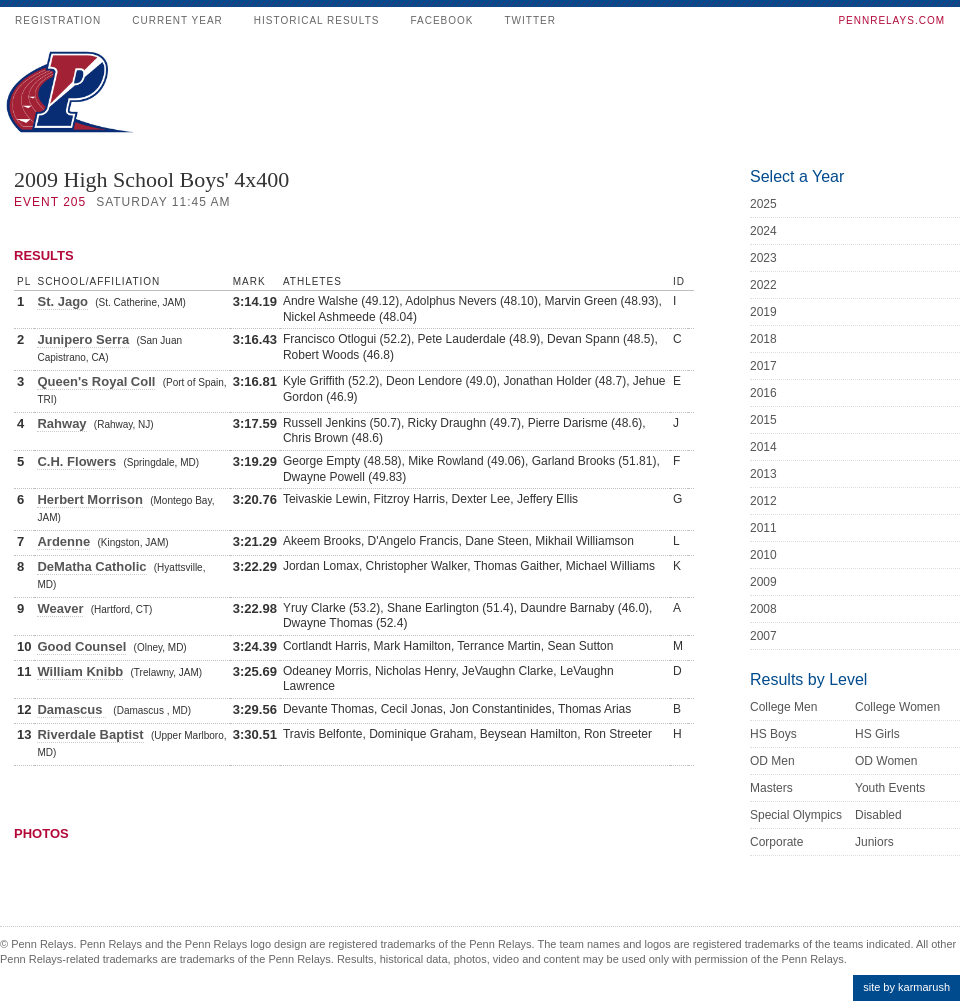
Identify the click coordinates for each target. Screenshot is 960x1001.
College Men (783, 707)
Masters (771, 788)
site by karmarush (906, 987)
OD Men (772, 761)
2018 (763, 339)
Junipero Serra (83, 339)
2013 (763, 474)
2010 (763, 555)
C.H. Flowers (76, 461)
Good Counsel (81, 646)
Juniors (874, 842)
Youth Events (890, 788)
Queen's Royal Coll (96, 381)
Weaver (60, 608)
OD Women (886, 761)
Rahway (61, 423)
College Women (897, 707)
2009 (763, 582)
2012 (763, 501)
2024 (763, 231)
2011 (763, 528)
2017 (763, 366)
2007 (763, 636)
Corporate (776, 842)
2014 (763, 447)
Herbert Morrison (89, 499)
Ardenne (63, 541)
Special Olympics (796, 815)
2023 (763, 258)
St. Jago (62, 301)
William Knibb (80, 671)
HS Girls (877, 734)
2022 (763, 285)
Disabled (878, 815)
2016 (763, 393)
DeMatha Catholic (91, 566)
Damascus (71, 709)
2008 (763, 609)
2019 (763, 312)
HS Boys (773, 734)
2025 (763, 204)
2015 (763, 420)
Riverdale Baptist (90, 734)
